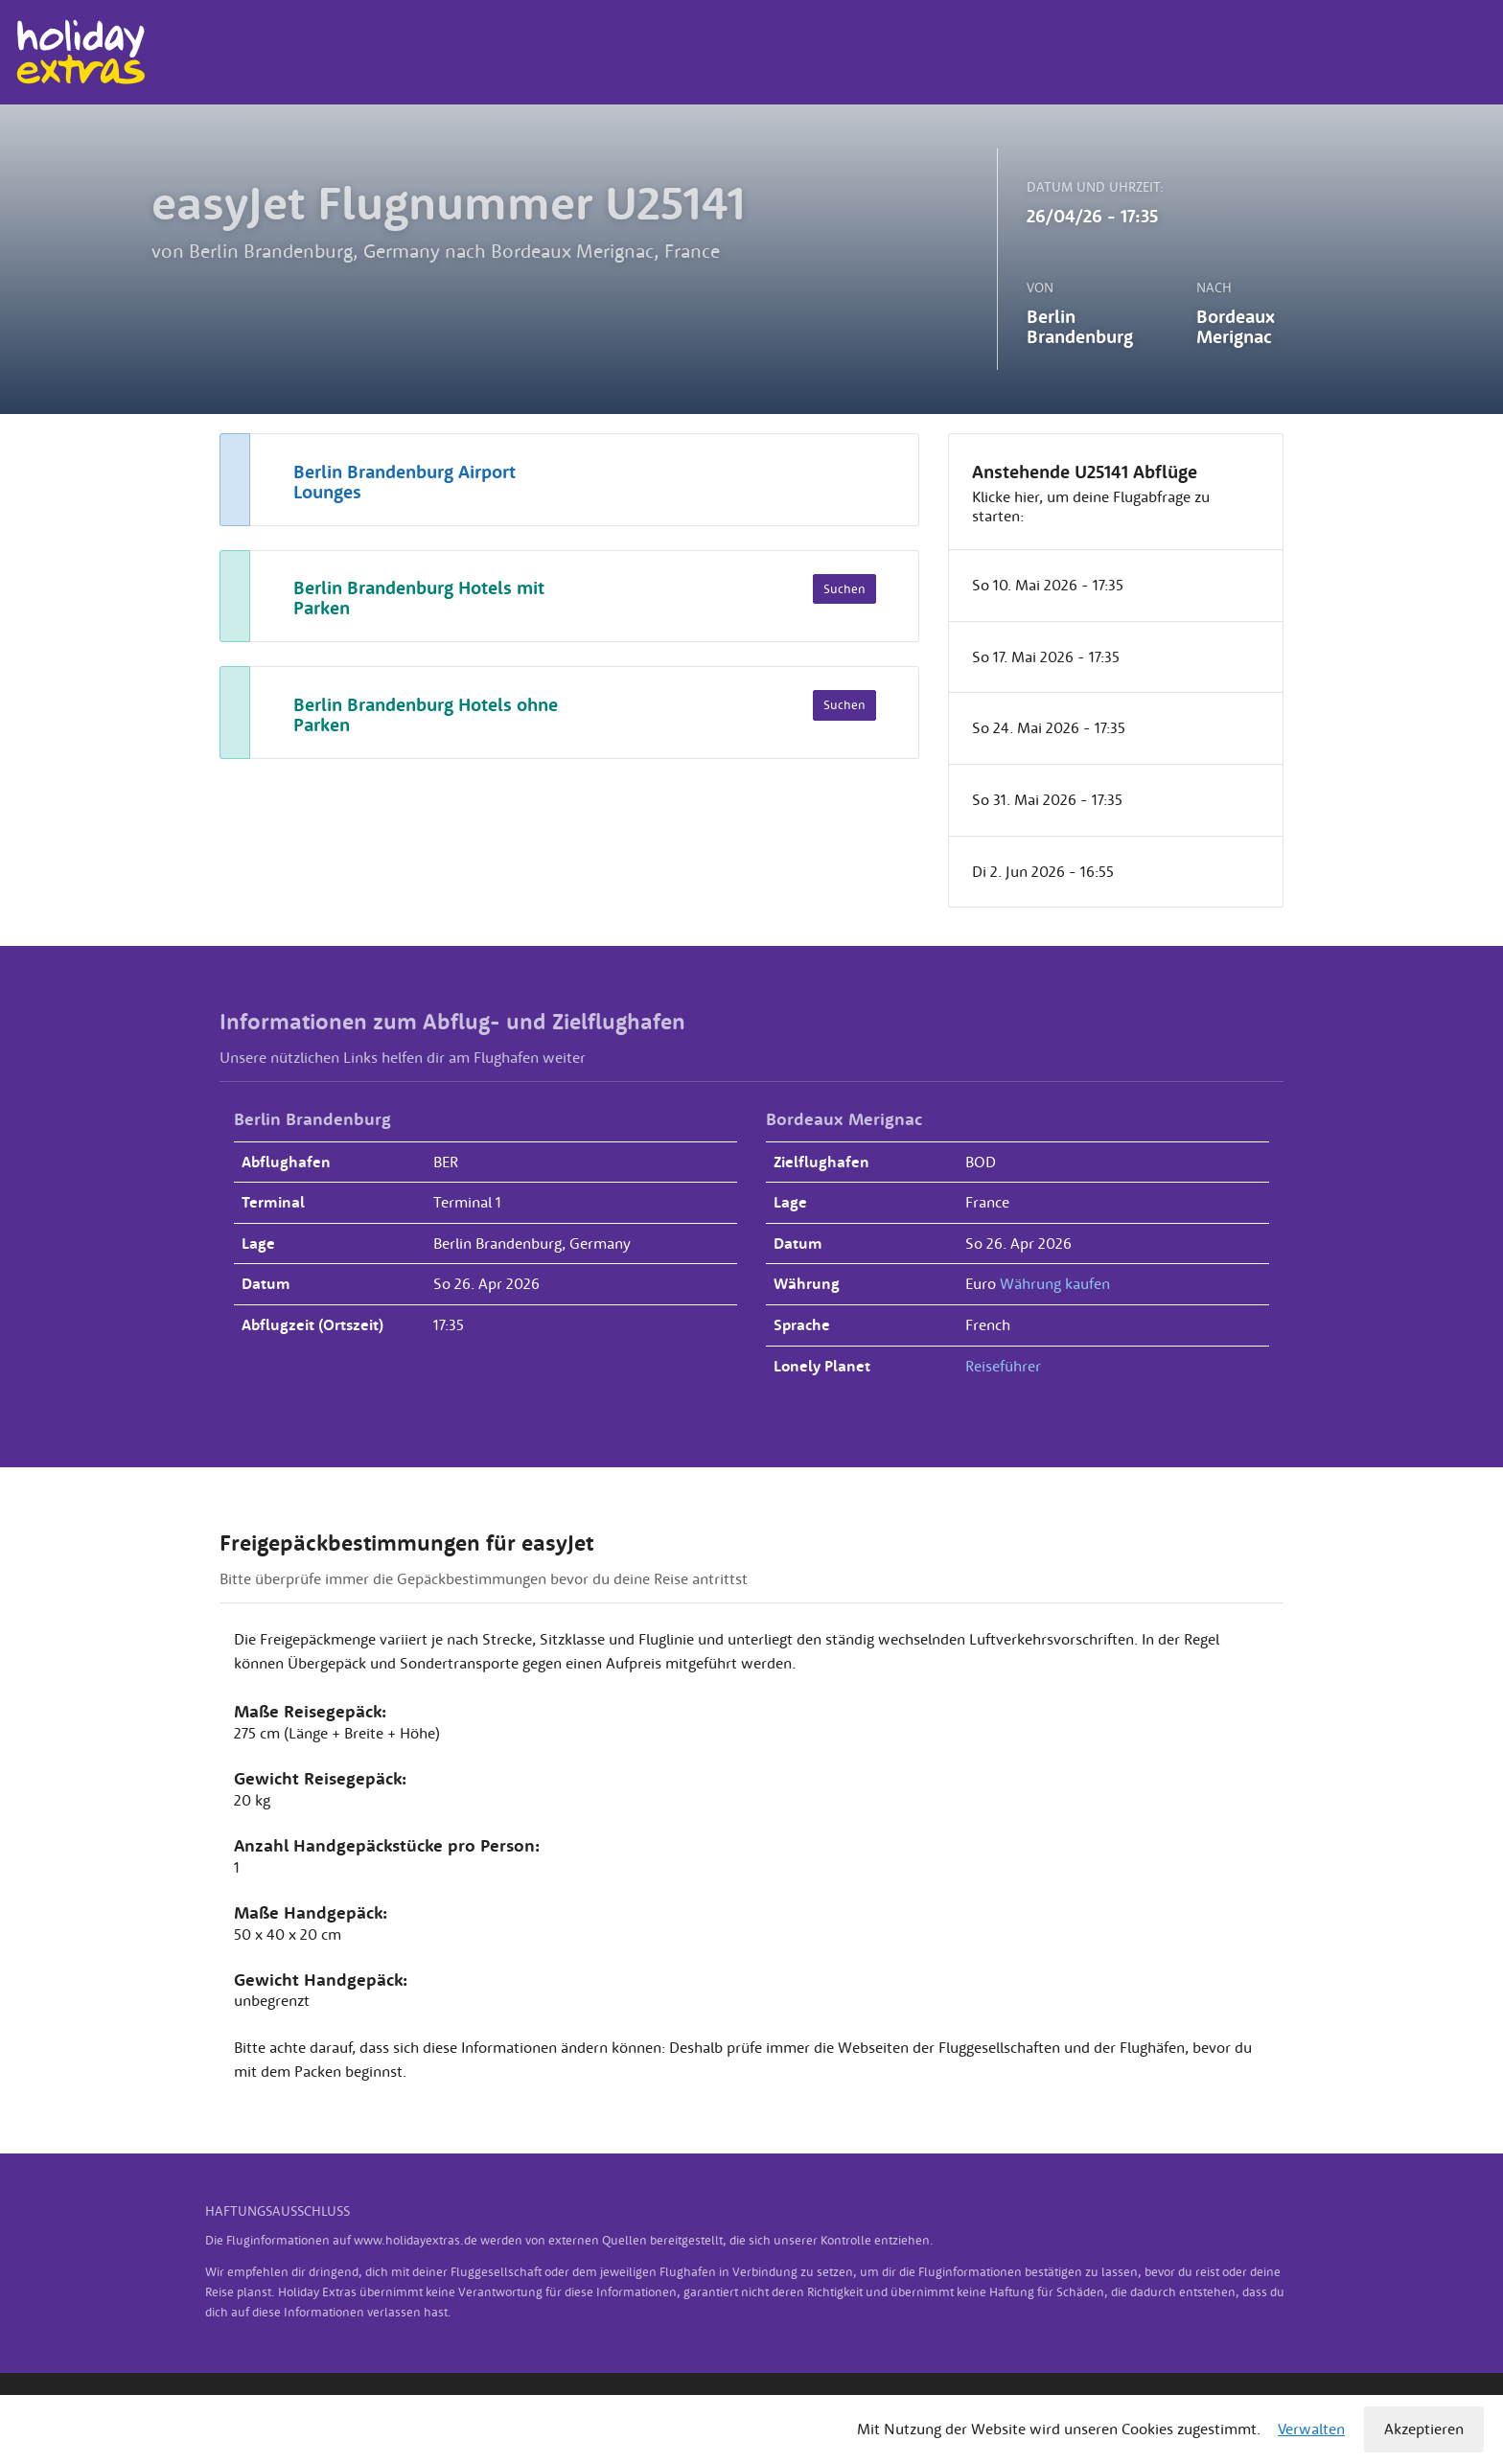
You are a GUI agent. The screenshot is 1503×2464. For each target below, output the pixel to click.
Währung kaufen (1055, 1283)
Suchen (844, 589)
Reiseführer (1003, 1365)
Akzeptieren (1424, 2428)
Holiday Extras (80, 52)
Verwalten (1311, 2428)
